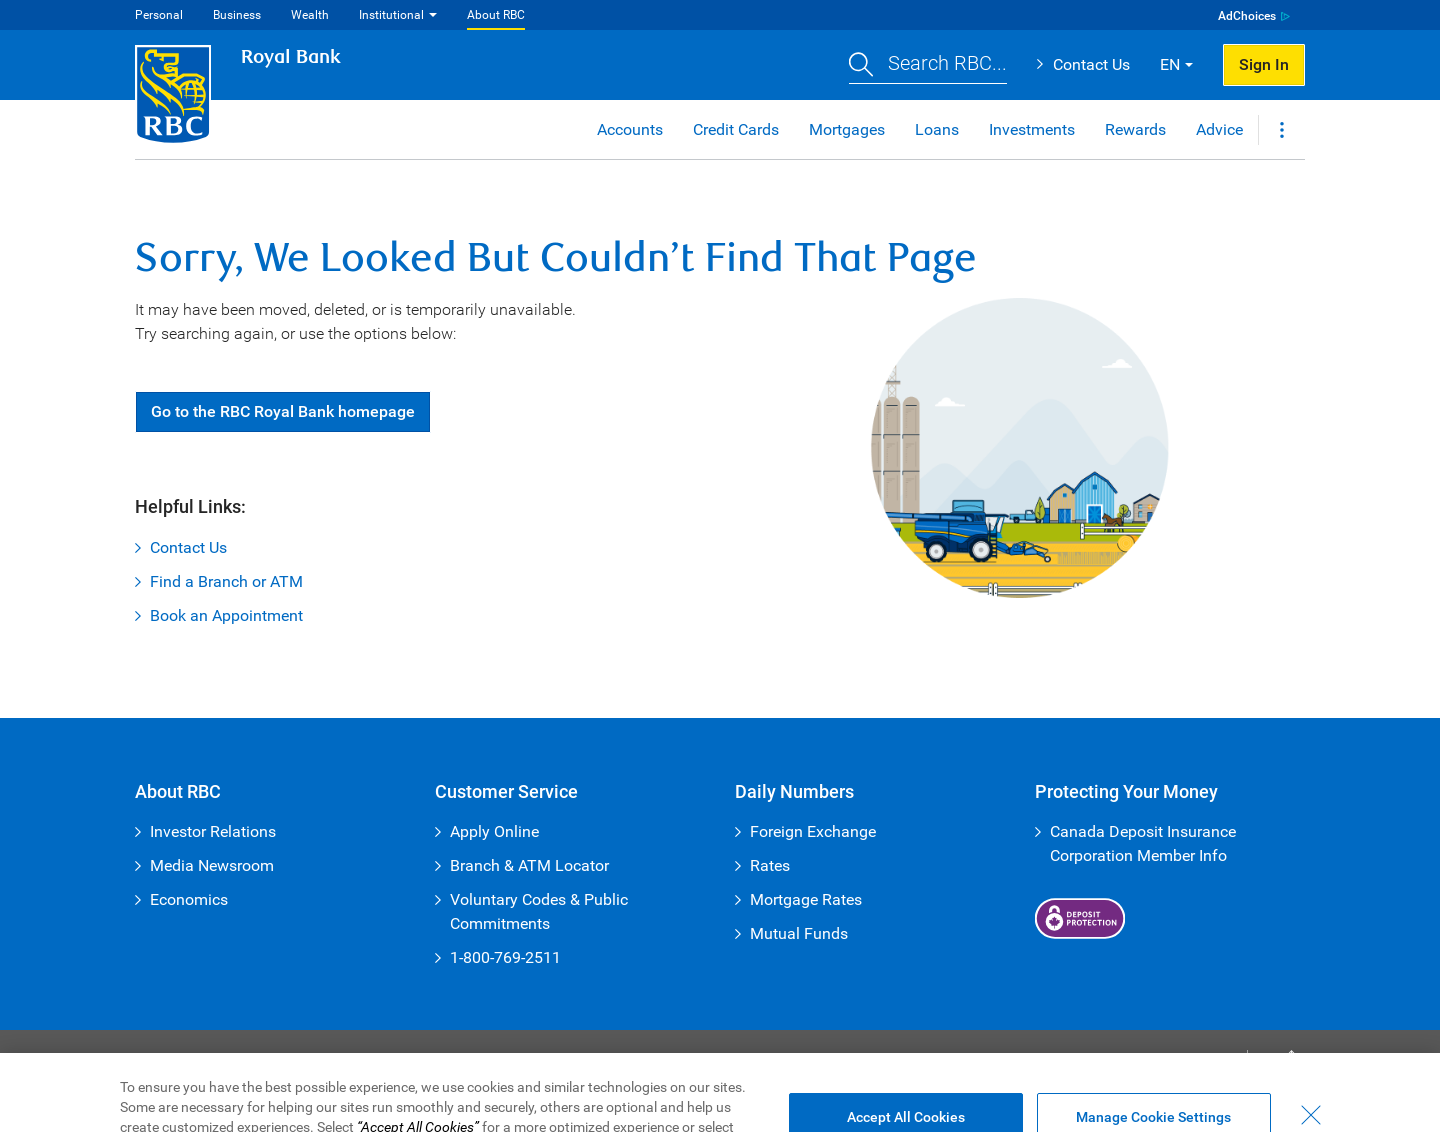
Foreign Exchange (813, 831)
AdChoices (1247, 16)
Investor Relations (213, 831)
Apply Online (494, 831)
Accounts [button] (630, 129)
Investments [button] (1032, 129)
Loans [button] (937, 129)
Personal (159, 15)
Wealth (310, 15)
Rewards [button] (1135, 129)
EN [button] (1170, 64)
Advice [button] (1219, 129)
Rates (770, 865)
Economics (189, 899)
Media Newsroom (212, 865)
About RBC (496, 15)
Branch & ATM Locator (529, 865)
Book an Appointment (226, 615)
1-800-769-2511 (505, 957)
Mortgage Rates (806, 899)
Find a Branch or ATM (226, 581)
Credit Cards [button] (736, 129)
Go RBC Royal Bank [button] (283, 411)
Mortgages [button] (847, 129)
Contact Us (1091, 64)
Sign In (1264, 64)
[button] (928, 65)
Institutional (391, 15)
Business (237, 15)
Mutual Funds (799, 933)
